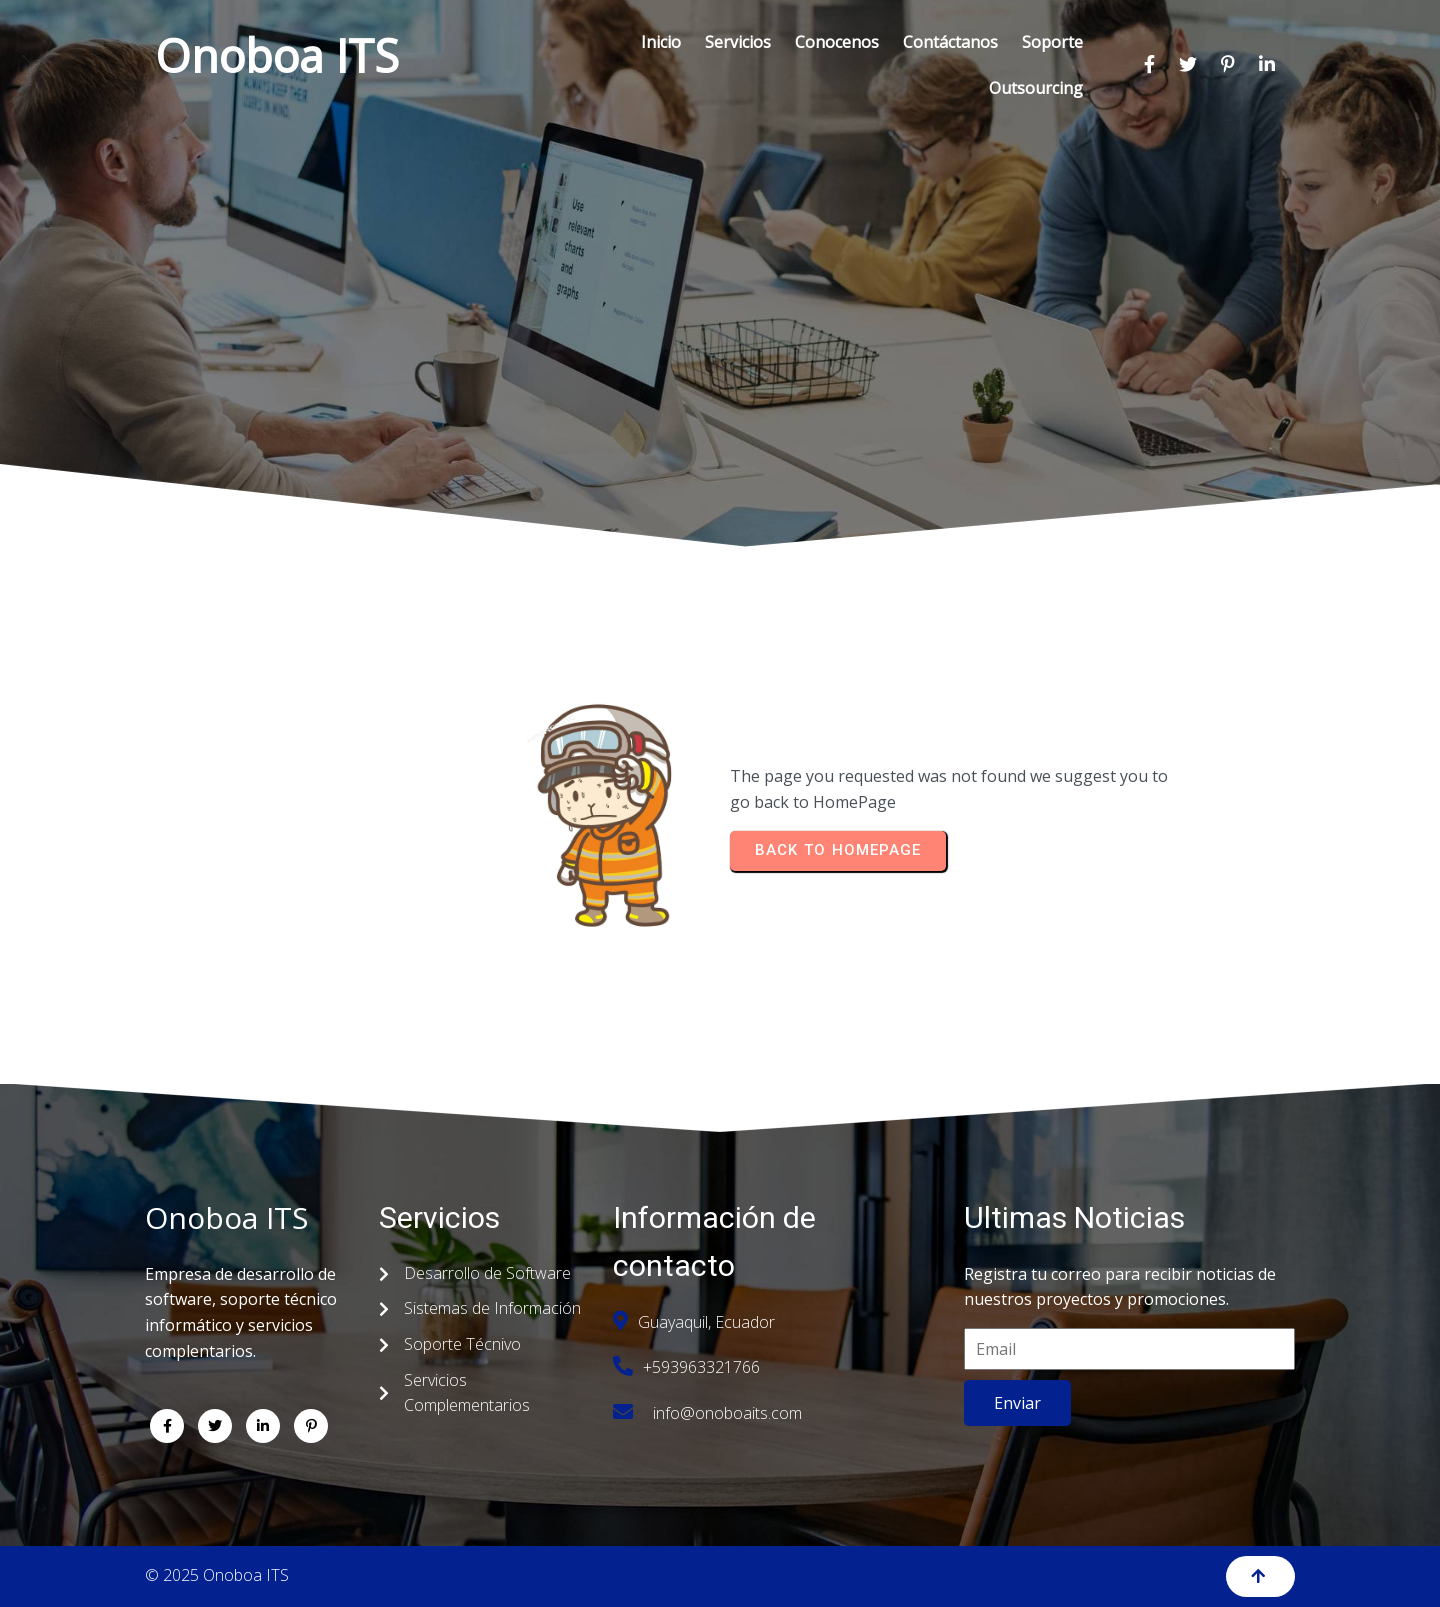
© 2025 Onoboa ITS (217, 1575)
